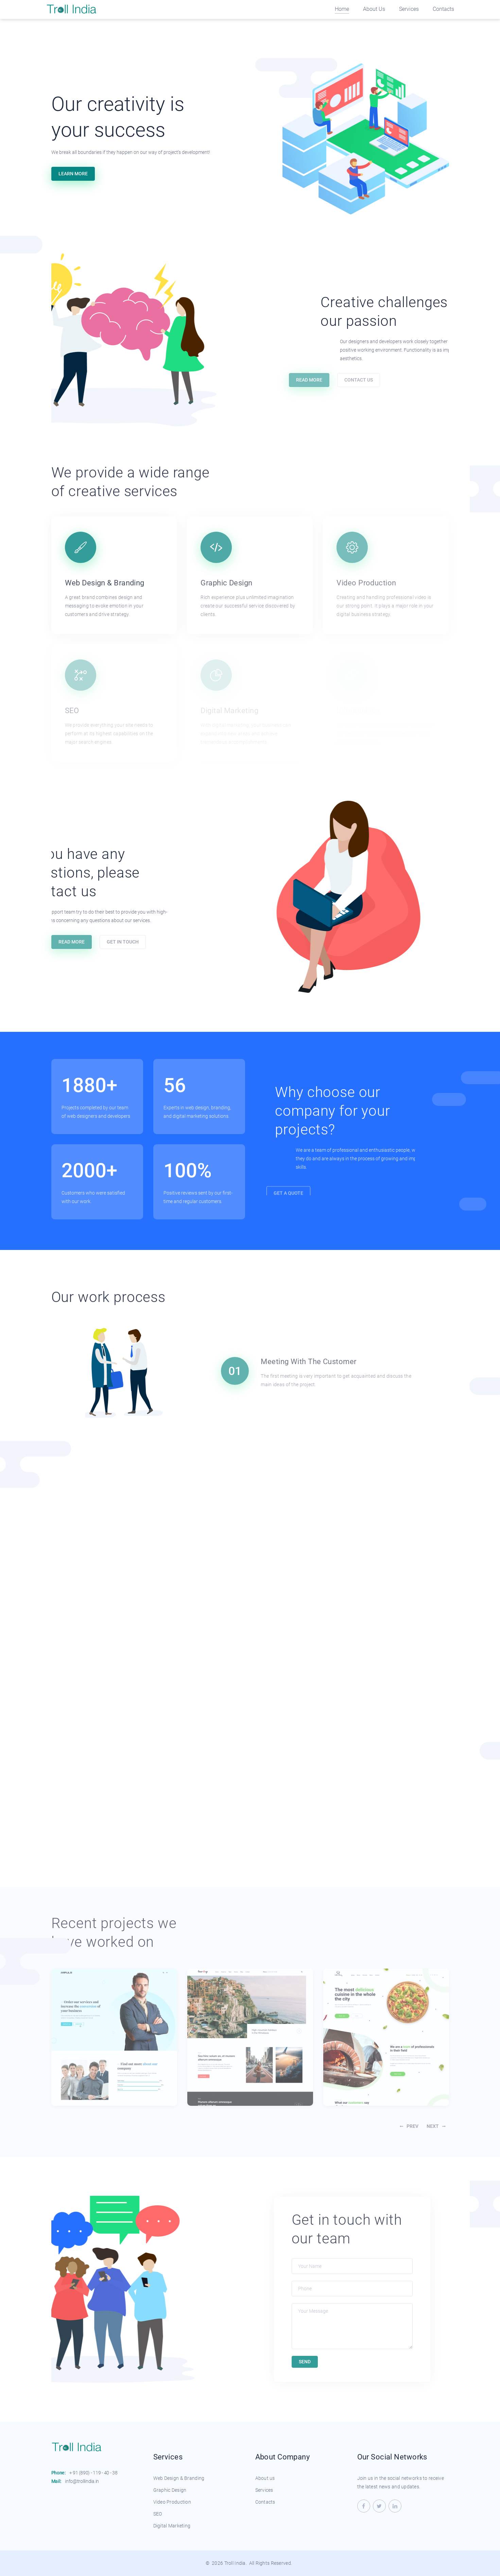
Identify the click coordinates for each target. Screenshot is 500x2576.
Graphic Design (170, 2490)
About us (265, 2478)
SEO (157, 2514)
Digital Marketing (172, 2525)
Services (409, 9)
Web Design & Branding (179, 2478)
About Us (374, 9)
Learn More (73, 173)
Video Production (172, 2502)
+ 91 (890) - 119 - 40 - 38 (93, 2472)
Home (342, 9)
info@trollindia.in (82, 2481)
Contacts (443, 9)
